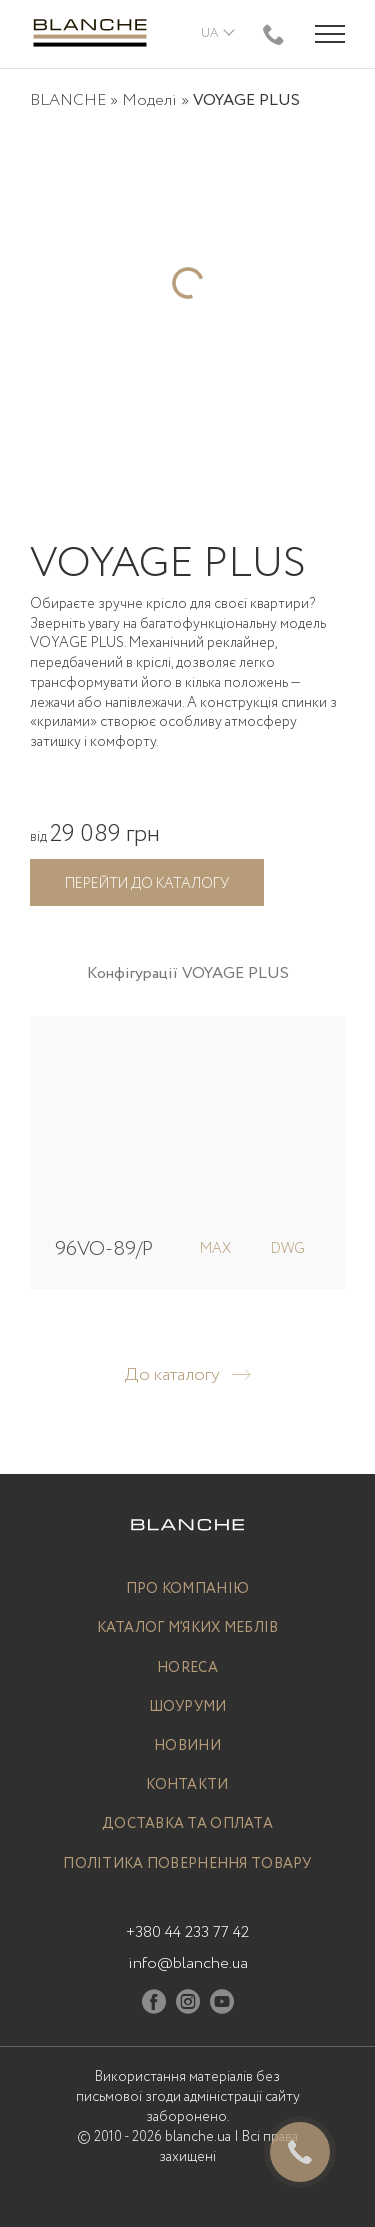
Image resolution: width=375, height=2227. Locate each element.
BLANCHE (68, 100)
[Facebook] (154, 2005)
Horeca (187, 1668)
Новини (187, 1746)
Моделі (149, 100)
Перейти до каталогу (147, 884)
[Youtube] (222, 2005)
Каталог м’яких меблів (188, 1628)
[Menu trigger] (330, 34)
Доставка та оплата (187, 1824)
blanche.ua (198, 2137)
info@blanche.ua (188, 1963)
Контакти (187, 1785)
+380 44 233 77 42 (187, 1932)
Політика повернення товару (187, 1864)
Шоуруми (188, 1707)
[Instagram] (188, 2005)
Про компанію (187, 1589)
